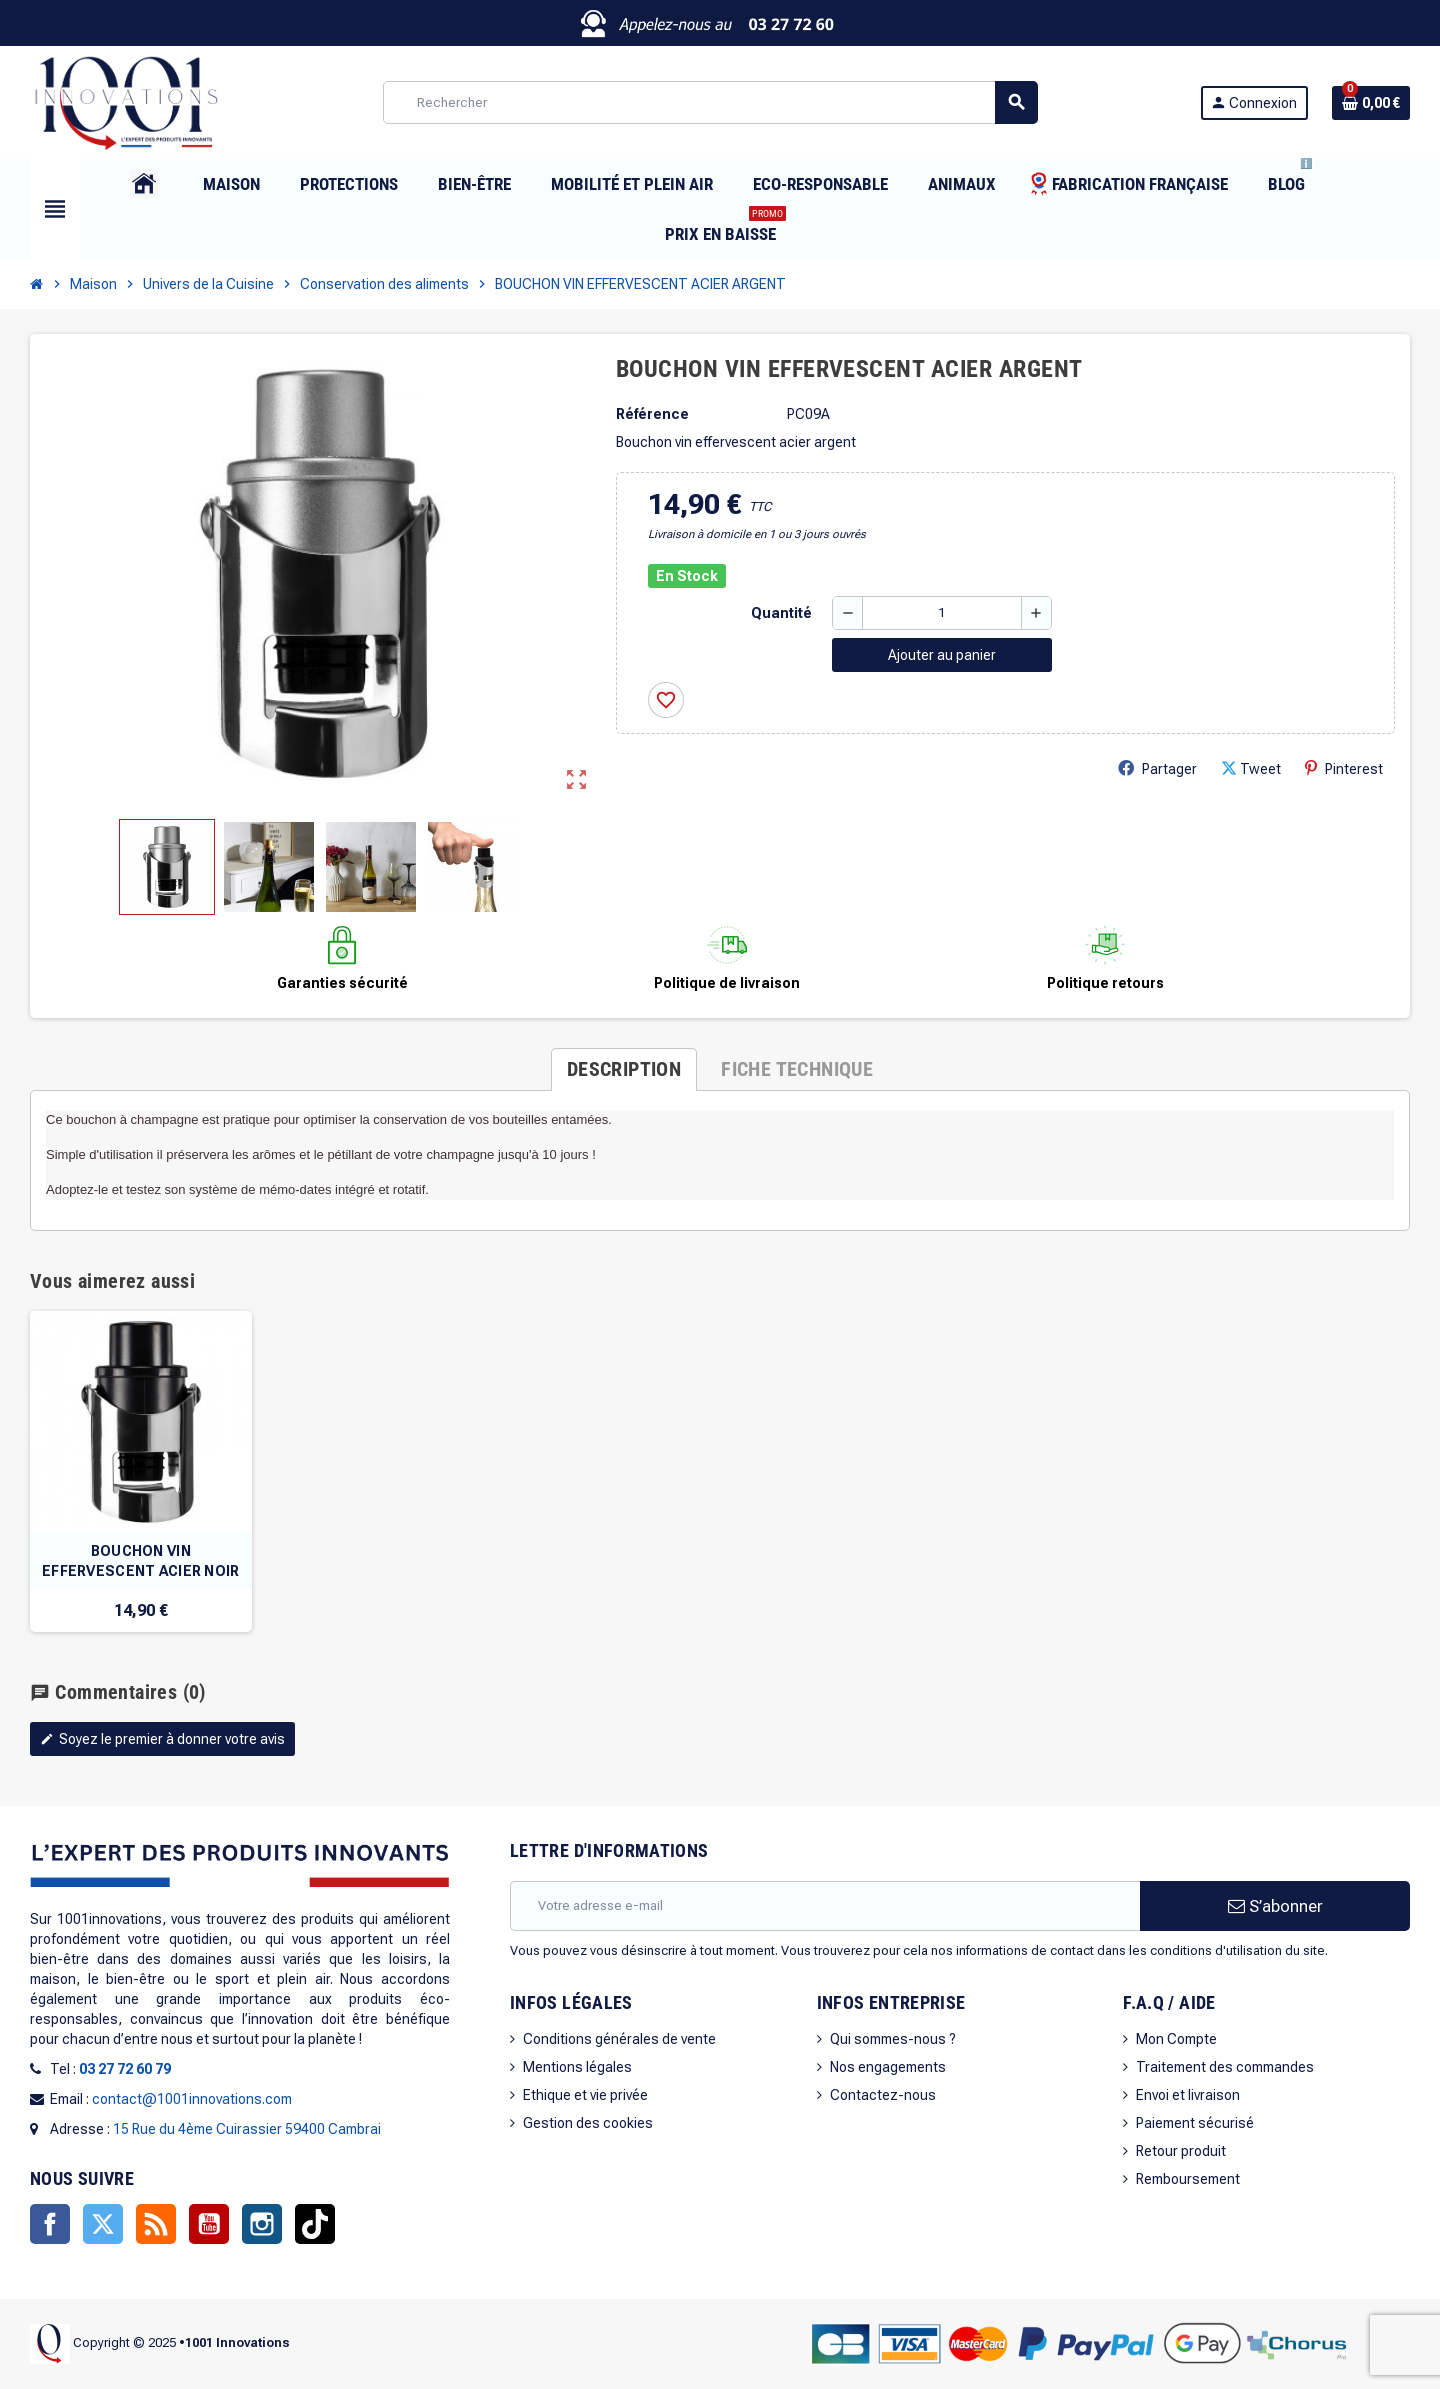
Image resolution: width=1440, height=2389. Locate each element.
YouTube (209, 2224)
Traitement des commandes (1225, 2067)
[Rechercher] (710, 102)
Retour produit (1181, 2151)
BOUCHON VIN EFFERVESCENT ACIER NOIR (140, 1561)
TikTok (315, 2224)
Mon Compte (1176, 2039)
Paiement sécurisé (1195, 2123)
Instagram (262, 2224)
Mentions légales (577, 2067)
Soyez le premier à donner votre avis (162, 1739)
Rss (156, 2224)
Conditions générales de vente (619, 2039)
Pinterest (1344, 768)
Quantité (781, 613)
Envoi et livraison (1188, 2095)
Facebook (50, 2224)
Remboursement (1188, 2179)
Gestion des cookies (588, 2123)
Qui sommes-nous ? (893, 2039)
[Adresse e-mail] (825, 1906)
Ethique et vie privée (585, 2095)
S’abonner (1275, 1906)
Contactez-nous (883, 2095)
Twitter (103, 2224)
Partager (1157, 768)
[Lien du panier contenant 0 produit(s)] (1371, 103)
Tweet (1251, 768)
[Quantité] (942, 613)
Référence (652, 414)
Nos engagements (888, 2067)
